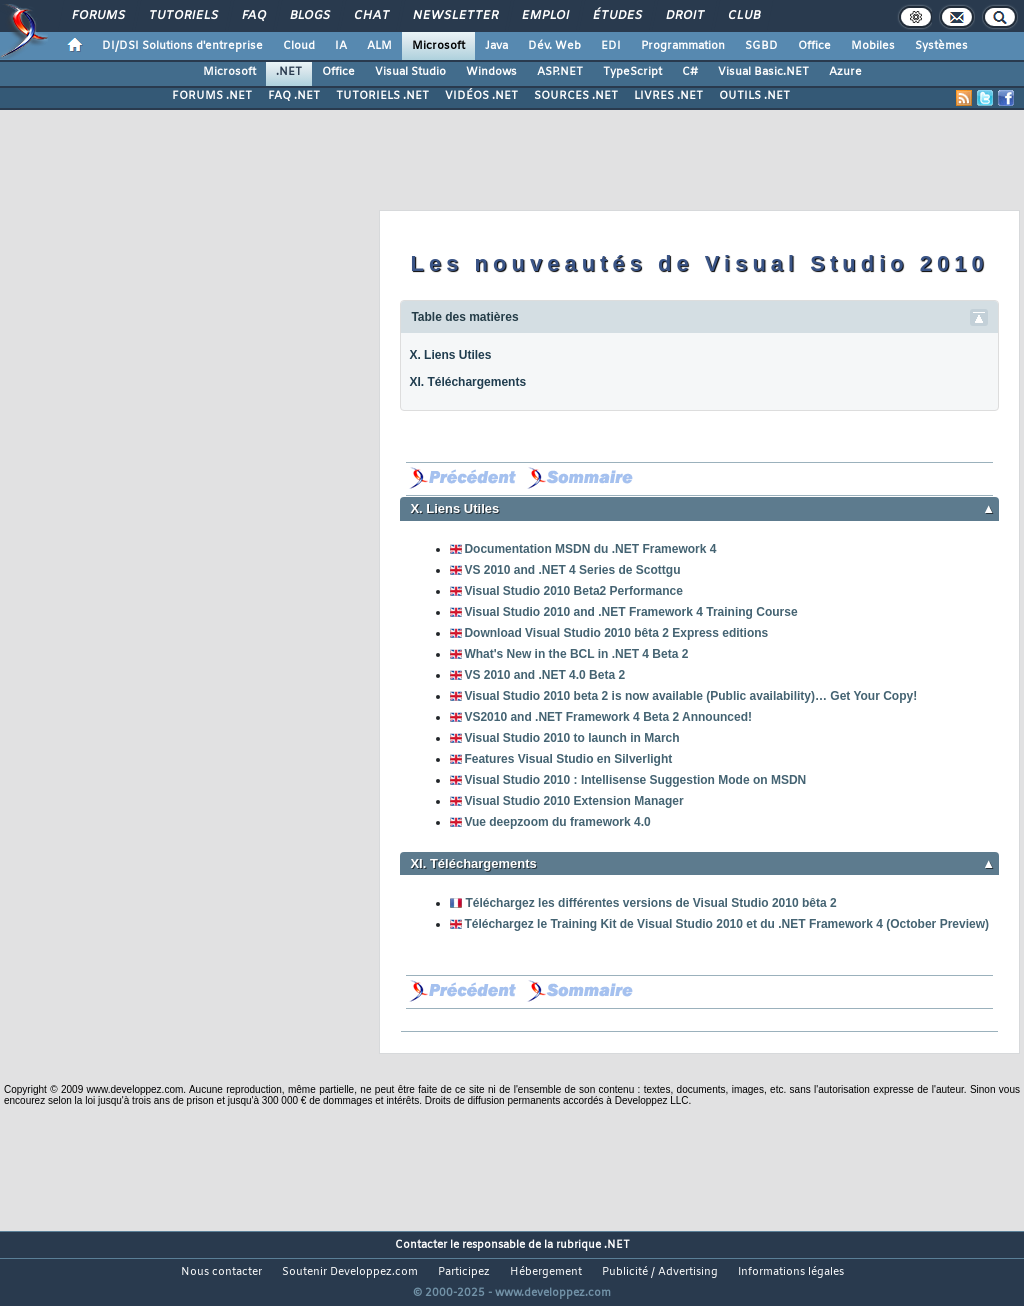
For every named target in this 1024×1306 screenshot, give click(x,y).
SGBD (761, 46)
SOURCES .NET (576, 96)
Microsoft (438, 46)
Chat (370, 16)
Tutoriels (182, 16)
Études (616, 16)
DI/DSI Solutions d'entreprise (182, 46)
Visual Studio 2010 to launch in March (571, 738)
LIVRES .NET (668, 96)
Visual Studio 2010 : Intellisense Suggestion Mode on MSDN (635, 780)
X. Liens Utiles (450, 355)
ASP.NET (560, 72)
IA (341, 46)
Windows (491, 72)
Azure (845, 72)
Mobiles (873, 46)
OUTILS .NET (754, 96)
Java (496, 46)
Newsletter (454, 16)
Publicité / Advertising (660, 1272)
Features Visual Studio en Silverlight (568, 759)
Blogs (309, 16)
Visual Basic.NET (763, 72)
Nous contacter (221, 1272)
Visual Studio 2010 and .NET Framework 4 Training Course (630, 612)
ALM (379, 46)
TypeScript (632, 72)
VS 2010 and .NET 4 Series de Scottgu (572, 570)
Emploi (544, 16)
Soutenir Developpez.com (350, 1272)
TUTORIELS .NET (382, 96)
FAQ (253, 16)
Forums (97, 16)
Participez (464, 1272)
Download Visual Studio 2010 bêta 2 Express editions (616, 633)
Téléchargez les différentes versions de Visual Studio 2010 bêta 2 (650, 903)
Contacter (421, 1245)
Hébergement (546, 1272)
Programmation (683, 46)
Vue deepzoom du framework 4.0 (557, 822)
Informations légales (791, 1272)
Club (743, 16)
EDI (611, 46)
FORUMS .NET (212, 96)
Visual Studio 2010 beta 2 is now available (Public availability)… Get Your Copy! (690, 696)
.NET (289, 72)
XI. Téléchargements (467, 382)
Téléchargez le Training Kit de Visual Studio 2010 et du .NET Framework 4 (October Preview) (726, 924)
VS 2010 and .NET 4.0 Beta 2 (544, 675)
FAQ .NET (294, 96)
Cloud (299, 46)
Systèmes (941, 46)
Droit (684, 16)
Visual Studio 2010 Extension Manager (573, 801)
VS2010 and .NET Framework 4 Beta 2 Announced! (608, 717)
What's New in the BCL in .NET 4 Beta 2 (576, 654)
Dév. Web (554, 46)
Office (814, 46)
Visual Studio (410, 72)
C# (690, 72)
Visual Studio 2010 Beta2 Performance (573, 591)
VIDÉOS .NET (481, 96)
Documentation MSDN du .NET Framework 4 (590, 549)
